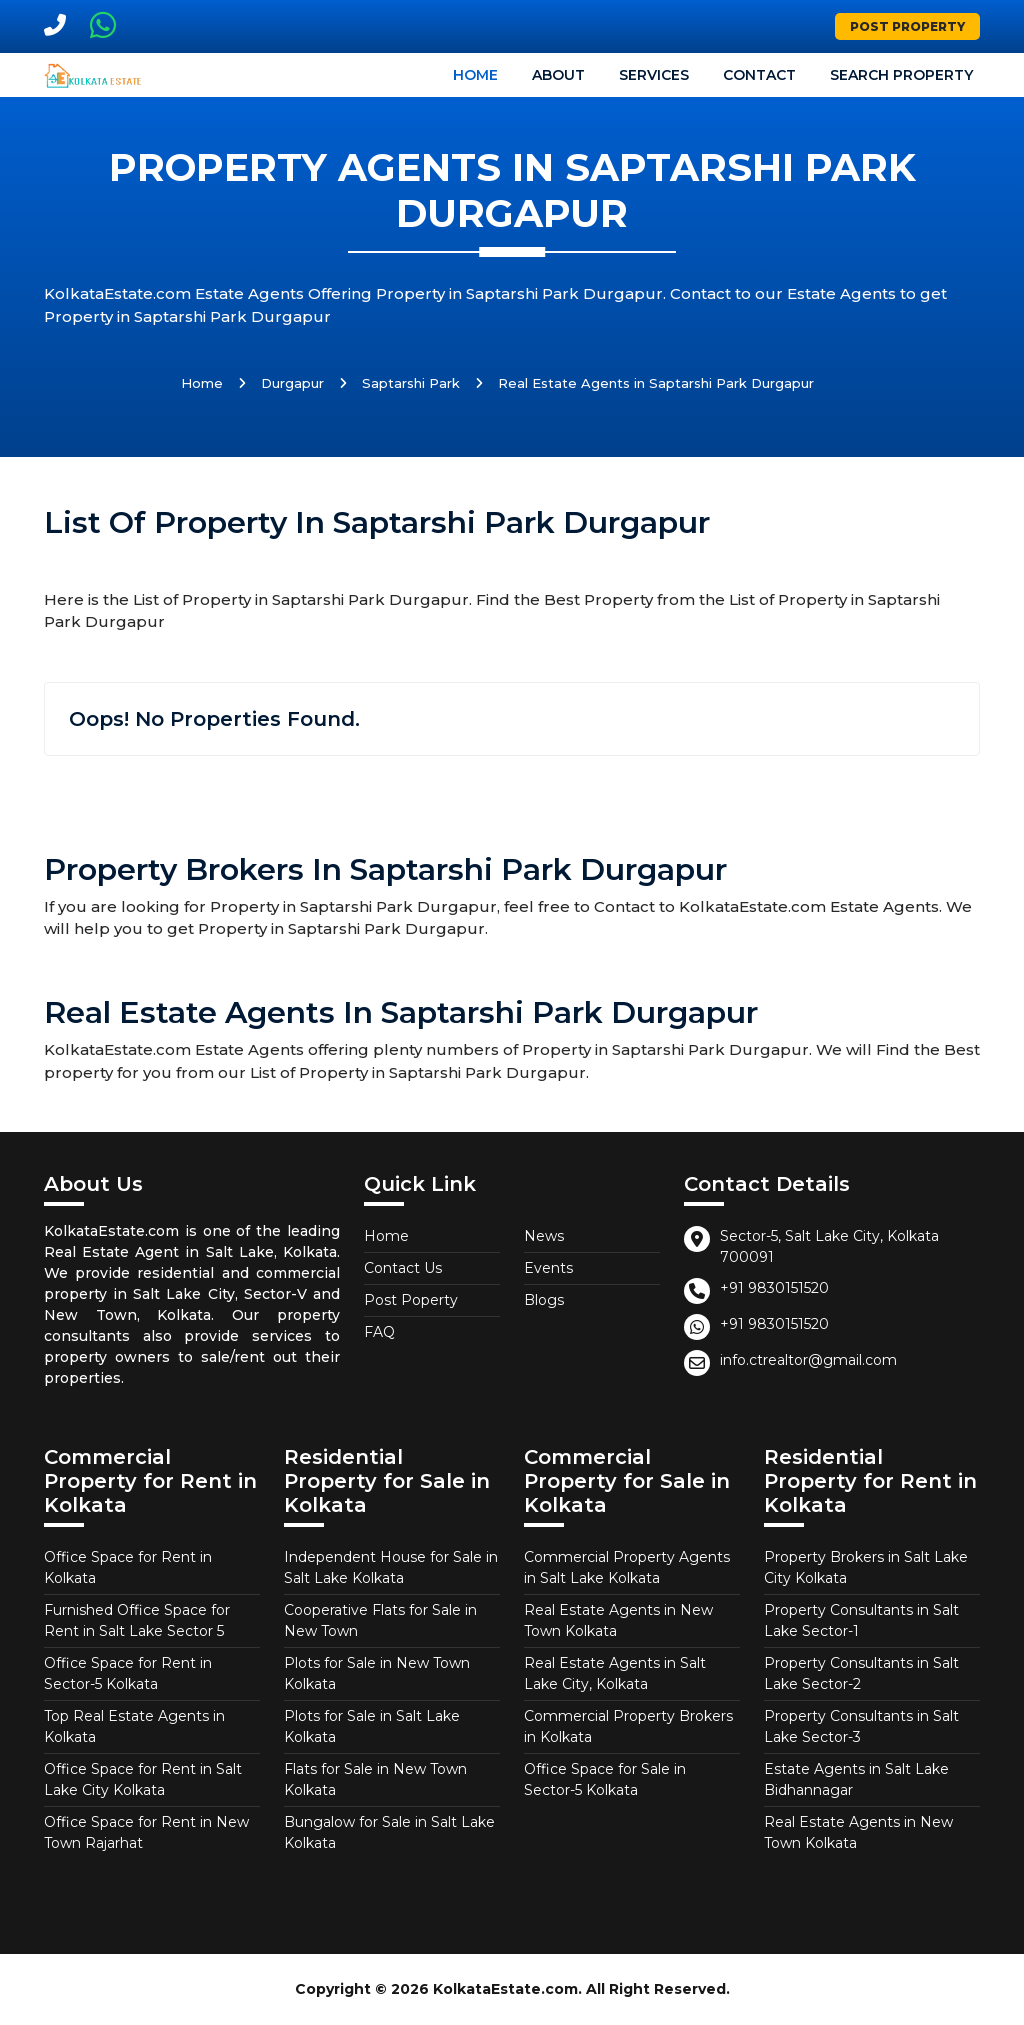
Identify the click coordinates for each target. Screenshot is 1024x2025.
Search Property (901, 75)
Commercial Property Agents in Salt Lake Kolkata (627, 1567)
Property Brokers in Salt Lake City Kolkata (866, 1567)
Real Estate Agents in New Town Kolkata (618, 1620)
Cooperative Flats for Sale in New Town (380, 1620)
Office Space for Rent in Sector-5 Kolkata (128, 1673)
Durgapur (292, 383)
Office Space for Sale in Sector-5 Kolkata (605, 1779)
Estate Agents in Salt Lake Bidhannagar (856, 1779)
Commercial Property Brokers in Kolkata (628, 1726)
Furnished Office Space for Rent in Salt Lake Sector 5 (137, 1620)
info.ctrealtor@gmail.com (808, 1360)
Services (654, 75)
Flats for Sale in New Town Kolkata (375, 1779)
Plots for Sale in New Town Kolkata (377, 1673)
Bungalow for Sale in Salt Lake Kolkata (389, 1832)
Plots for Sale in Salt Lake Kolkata (372, 1726)
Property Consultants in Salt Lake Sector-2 (861, 1673)
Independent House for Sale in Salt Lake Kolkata (391, 1567)
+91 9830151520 (774, 1288)
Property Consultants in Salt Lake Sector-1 (861, 1620)
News (544, 1236)
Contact (759, 75)
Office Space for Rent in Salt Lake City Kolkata (143, 1779)
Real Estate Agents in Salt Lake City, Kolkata (615, 1673)
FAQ (379, 1332)
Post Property (907, 26)
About (558, 75)
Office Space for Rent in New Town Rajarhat (146, 1832)
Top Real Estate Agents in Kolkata (134, 1726)
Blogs (544, 1300)
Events (548, 1268)
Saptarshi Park (411, 383)
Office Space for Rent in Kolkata (128, 1567)
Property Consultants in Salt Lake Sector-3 (861, 1726)
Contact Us (403, 1268)
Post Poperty (411, 1300)
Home (475, 75)
